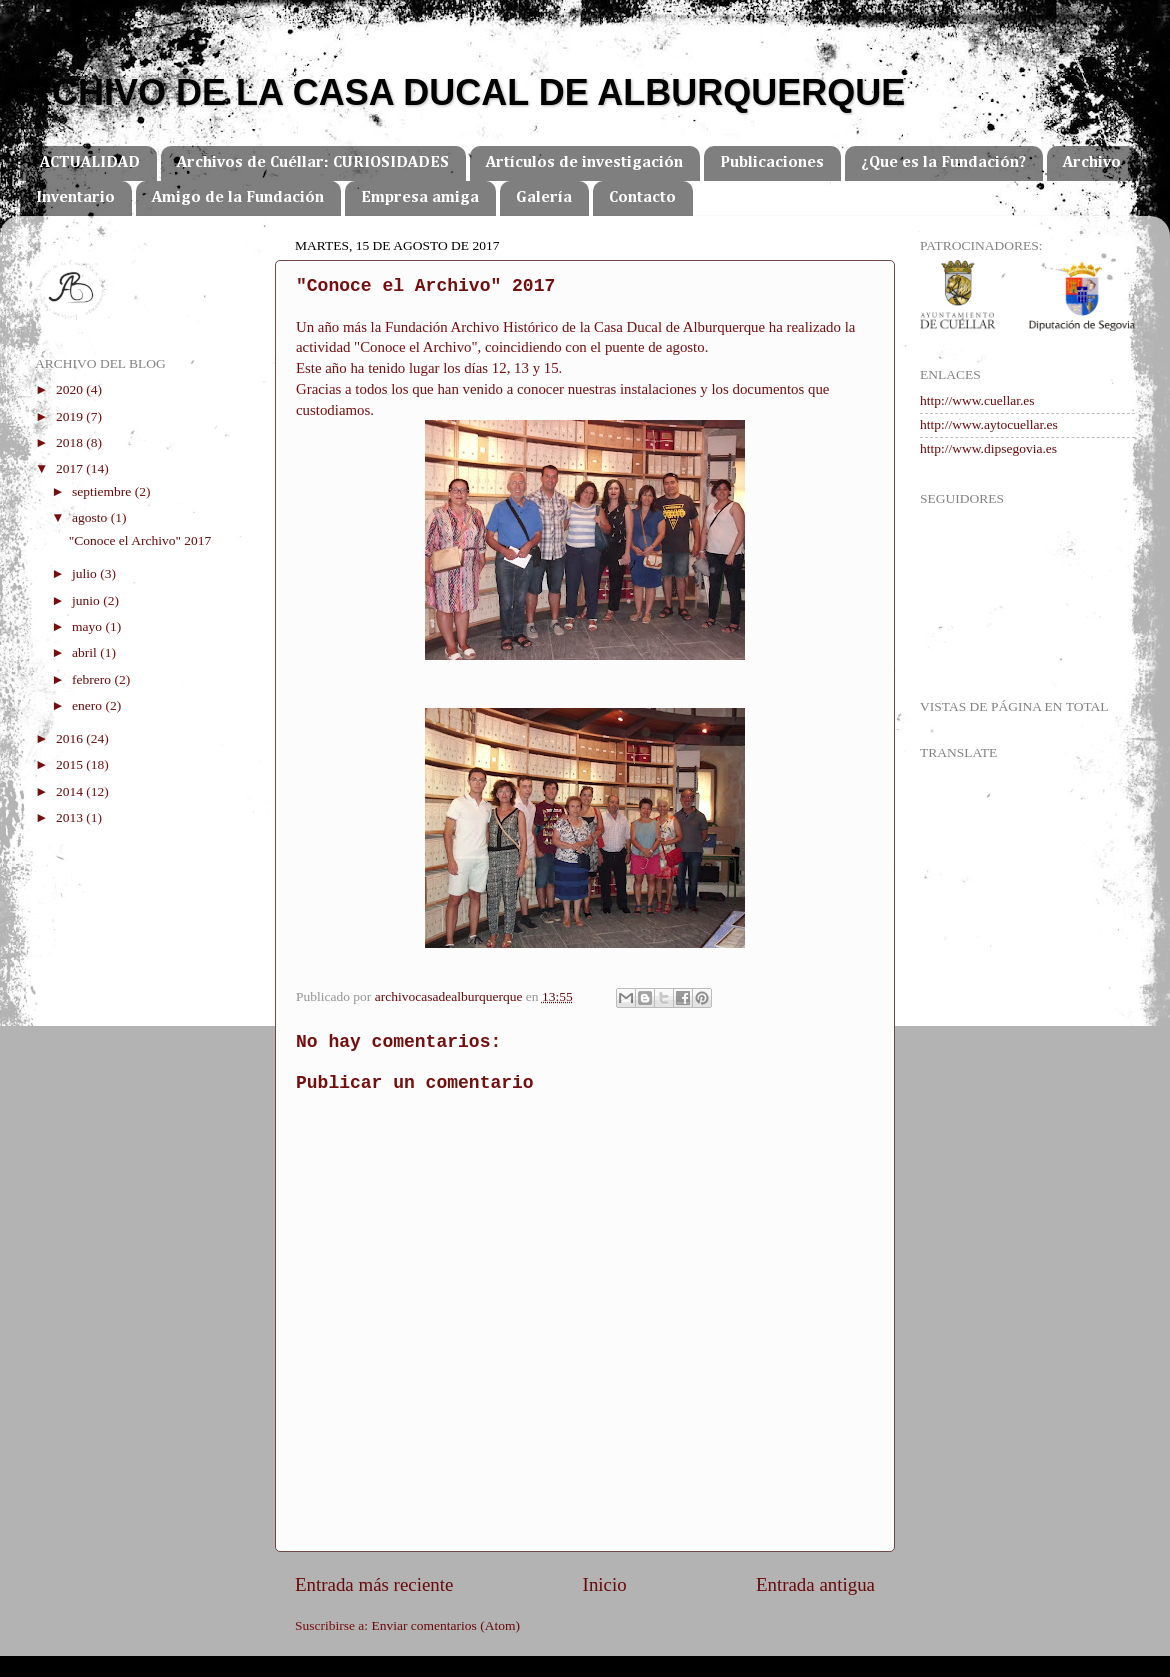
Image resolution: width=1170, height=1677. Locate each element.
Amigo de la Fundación (238, 198)
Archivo (1092, 163)
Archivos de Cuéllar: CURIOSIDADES (313, 163)
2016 (71, 738)
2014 (71, 791)
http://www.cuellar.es (977, 400)
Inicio (605, 1584)
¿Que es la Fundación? (943, 163)
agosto (91, 517)
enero (88, 705)
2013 (71, 817)
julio (86, 573)
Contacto (642, 198)
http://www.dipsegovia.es (988, 448)
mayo (88, 626)
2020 (71, 389)
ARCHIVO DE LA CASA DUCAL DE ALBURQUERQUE (452, 92)
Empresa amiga (420, 198)
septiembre (103, 491)
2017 (71, 468)
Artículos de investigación (584, 163)
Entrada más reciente (374, 1584)
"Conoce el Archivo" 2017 (140, 540)
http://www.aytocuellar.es (989, 424)
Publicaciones (772, 163)
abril (86, 652)
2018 (71, 442)
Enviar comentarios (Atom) (446, 1625)
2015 (71, 764)
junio (87, 600)
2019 (71, 416)
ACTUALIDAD (90, 163)
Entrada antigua (815, 1584)
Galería (544, 198)
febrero (93, 679)
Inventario (75, 198)
